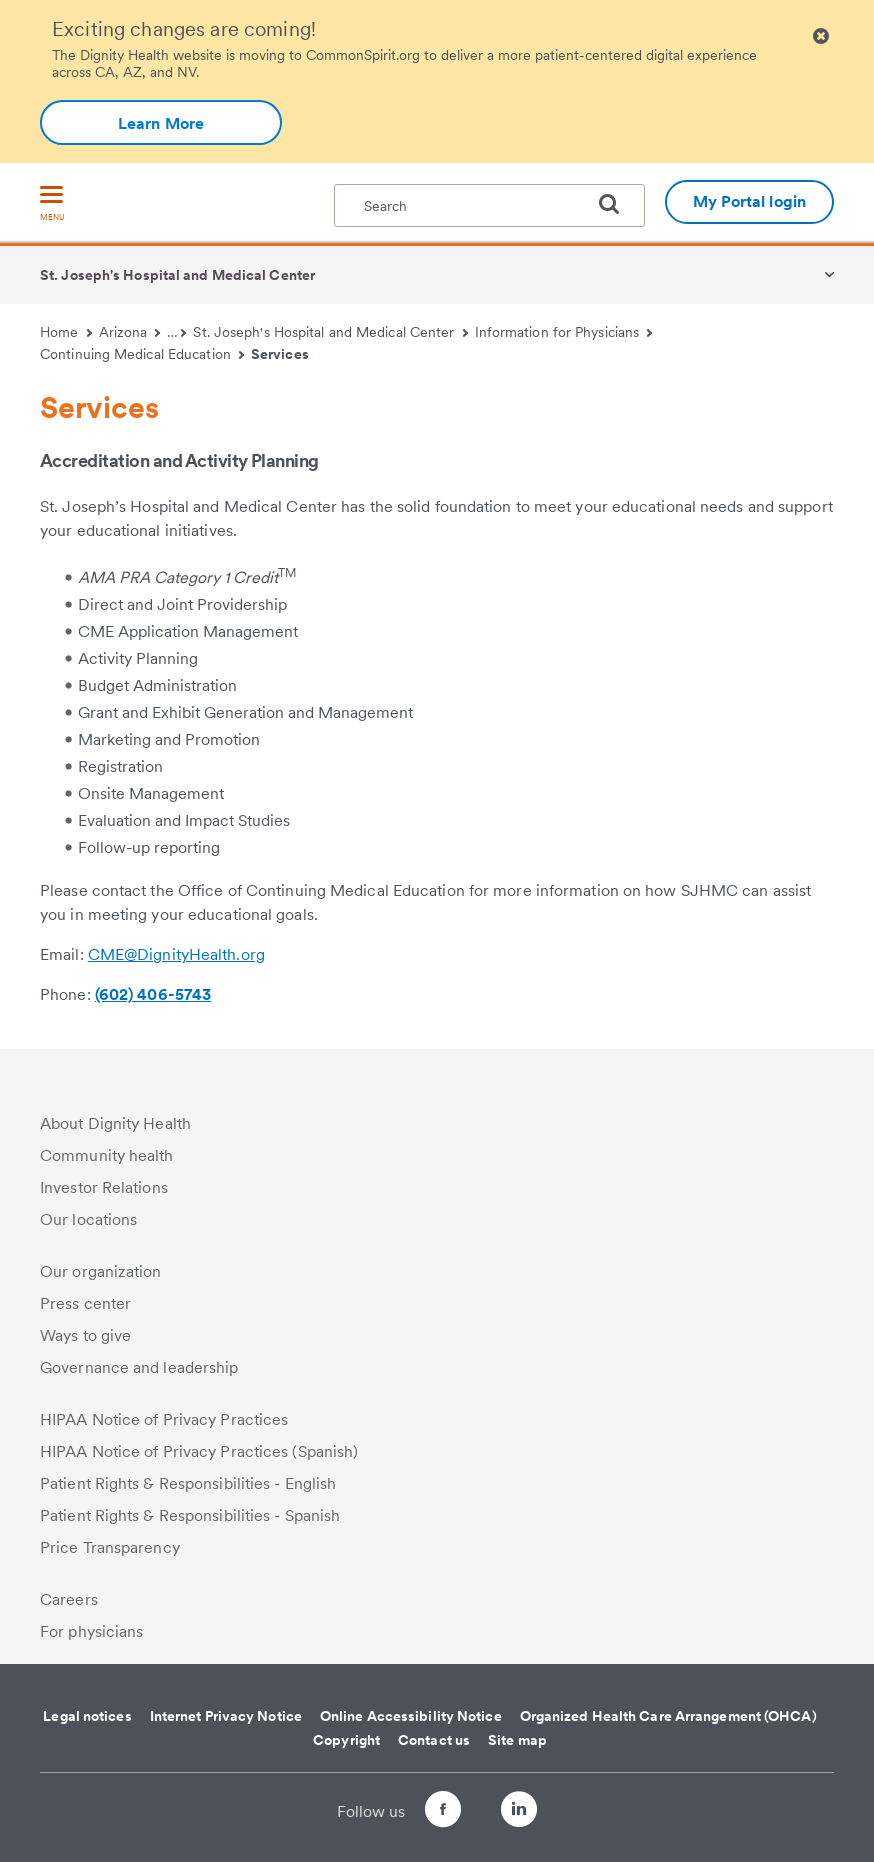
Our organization (101, 1271)
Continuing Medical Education (142, 354)
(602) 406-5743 (153, 994)
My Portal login (750, 201)
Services (280, 354)
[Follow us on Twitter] (481, 1800)
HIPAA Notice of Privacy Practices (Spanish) (199, 1451)
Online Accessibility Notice (411, 1716)
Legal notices (87, 1716)
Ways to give (85, 1335)
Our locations (88, 1219)
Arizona (130, 332)
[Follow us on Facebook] (425, 1812)
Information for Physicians (564, 332)
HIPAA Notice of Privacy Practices (164, 1419)
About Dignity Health (115, 1123)
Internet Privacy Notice (226, 1716)
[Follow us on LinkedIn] (537, 1812)
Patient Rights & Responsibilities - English (188, 1483)
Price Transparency (110, 1547)
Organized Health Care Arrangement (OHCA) (668, 1716)
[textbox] (489, 205)
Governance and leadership (139, 1367)
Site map (517, 1740)
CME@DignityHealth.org (176, 954)
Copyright (346, 1740)
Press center (85, 1303)
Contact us (434, 1740)
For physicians (91, 1631)
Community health (107, 1155)
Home (66, 332)
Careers (69, 1599)
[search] (617, 204)
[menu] (52, 204)
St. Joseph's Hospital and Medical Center (177, 275)
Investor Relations (104, 1187)
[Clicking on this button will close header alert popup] (821, 36)
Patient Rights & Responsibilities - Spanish (190, 1515)
